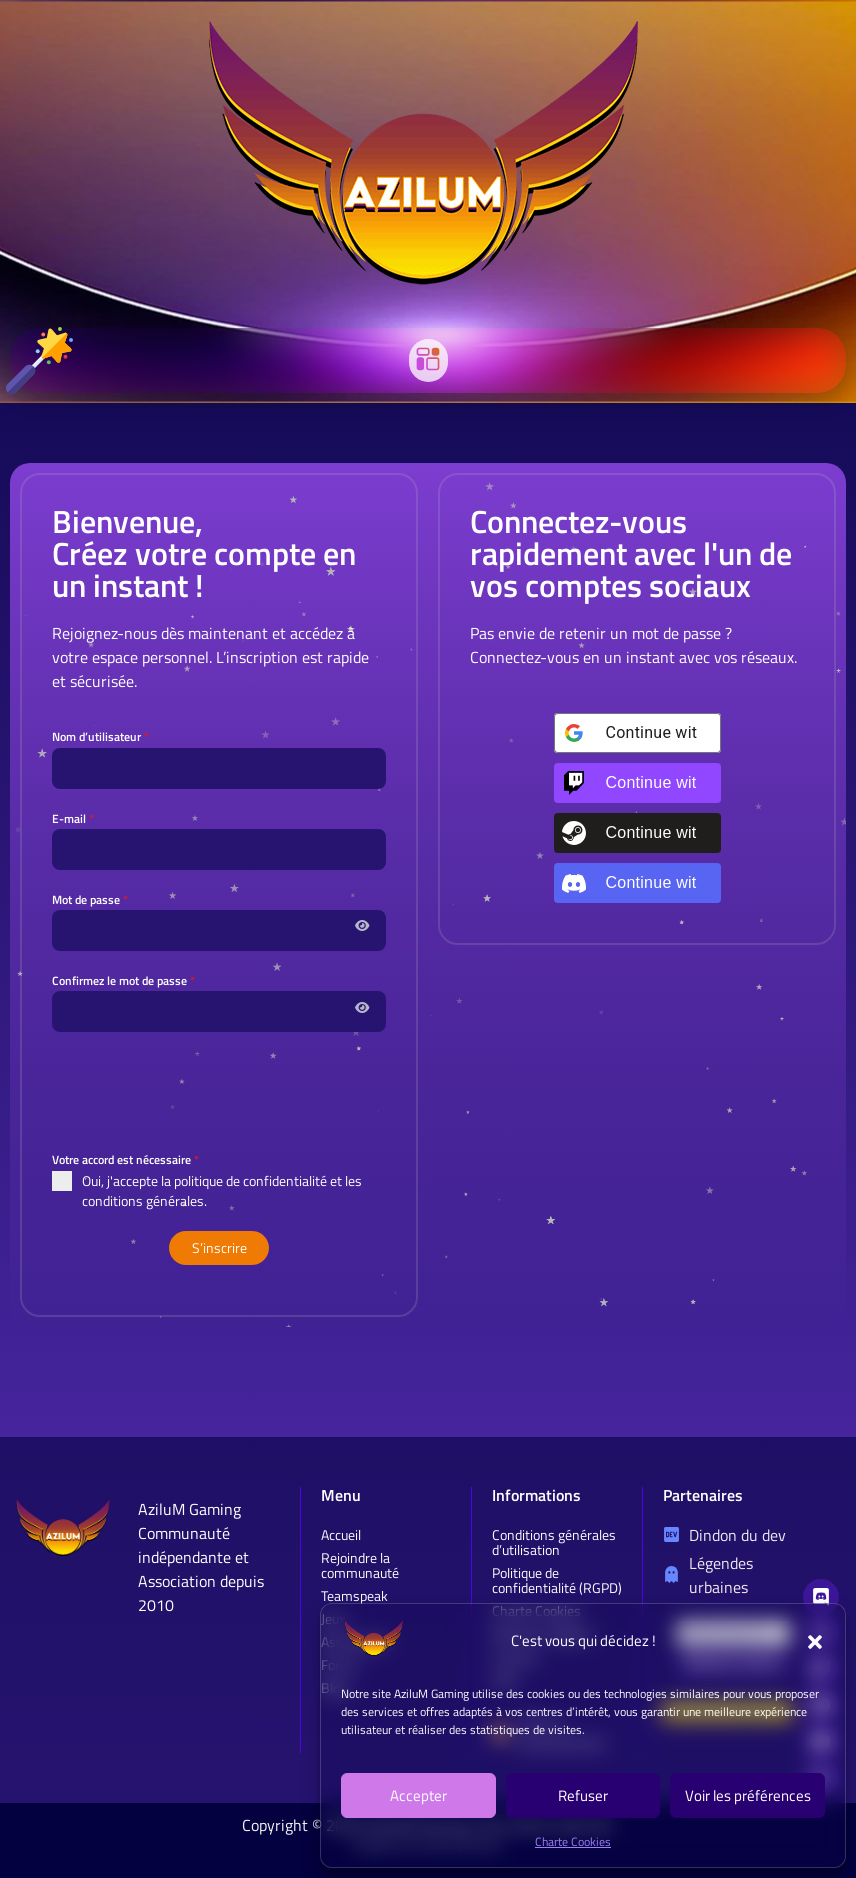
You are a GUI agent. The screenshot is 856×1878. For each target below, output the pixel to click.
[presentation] (219, 1091)
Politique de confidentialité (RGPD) (557, 1580)
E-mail (73, 818)
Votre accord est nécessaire (125, 1159)
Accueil (341, 1534)
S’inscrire (219, 1247)
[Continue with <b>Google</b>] (637, 733)
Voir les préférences (748, 1795)
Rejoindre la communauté (360, 1565)
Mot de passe (90, 899)
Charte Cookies (573, 1841)
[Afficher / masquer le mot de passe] (362, 924)
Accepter (418, 1795)
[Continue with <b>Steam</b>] (637, 833)
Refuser (583, 1795)
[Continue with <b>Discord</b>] (637, 883)
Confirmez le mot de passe (123, 980)
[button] (815, 1642)
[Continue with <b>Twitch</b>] (637, 783)
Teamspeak (354, 1595)
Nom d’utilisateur (100, 736)
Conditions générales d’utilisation (554, 1542)
